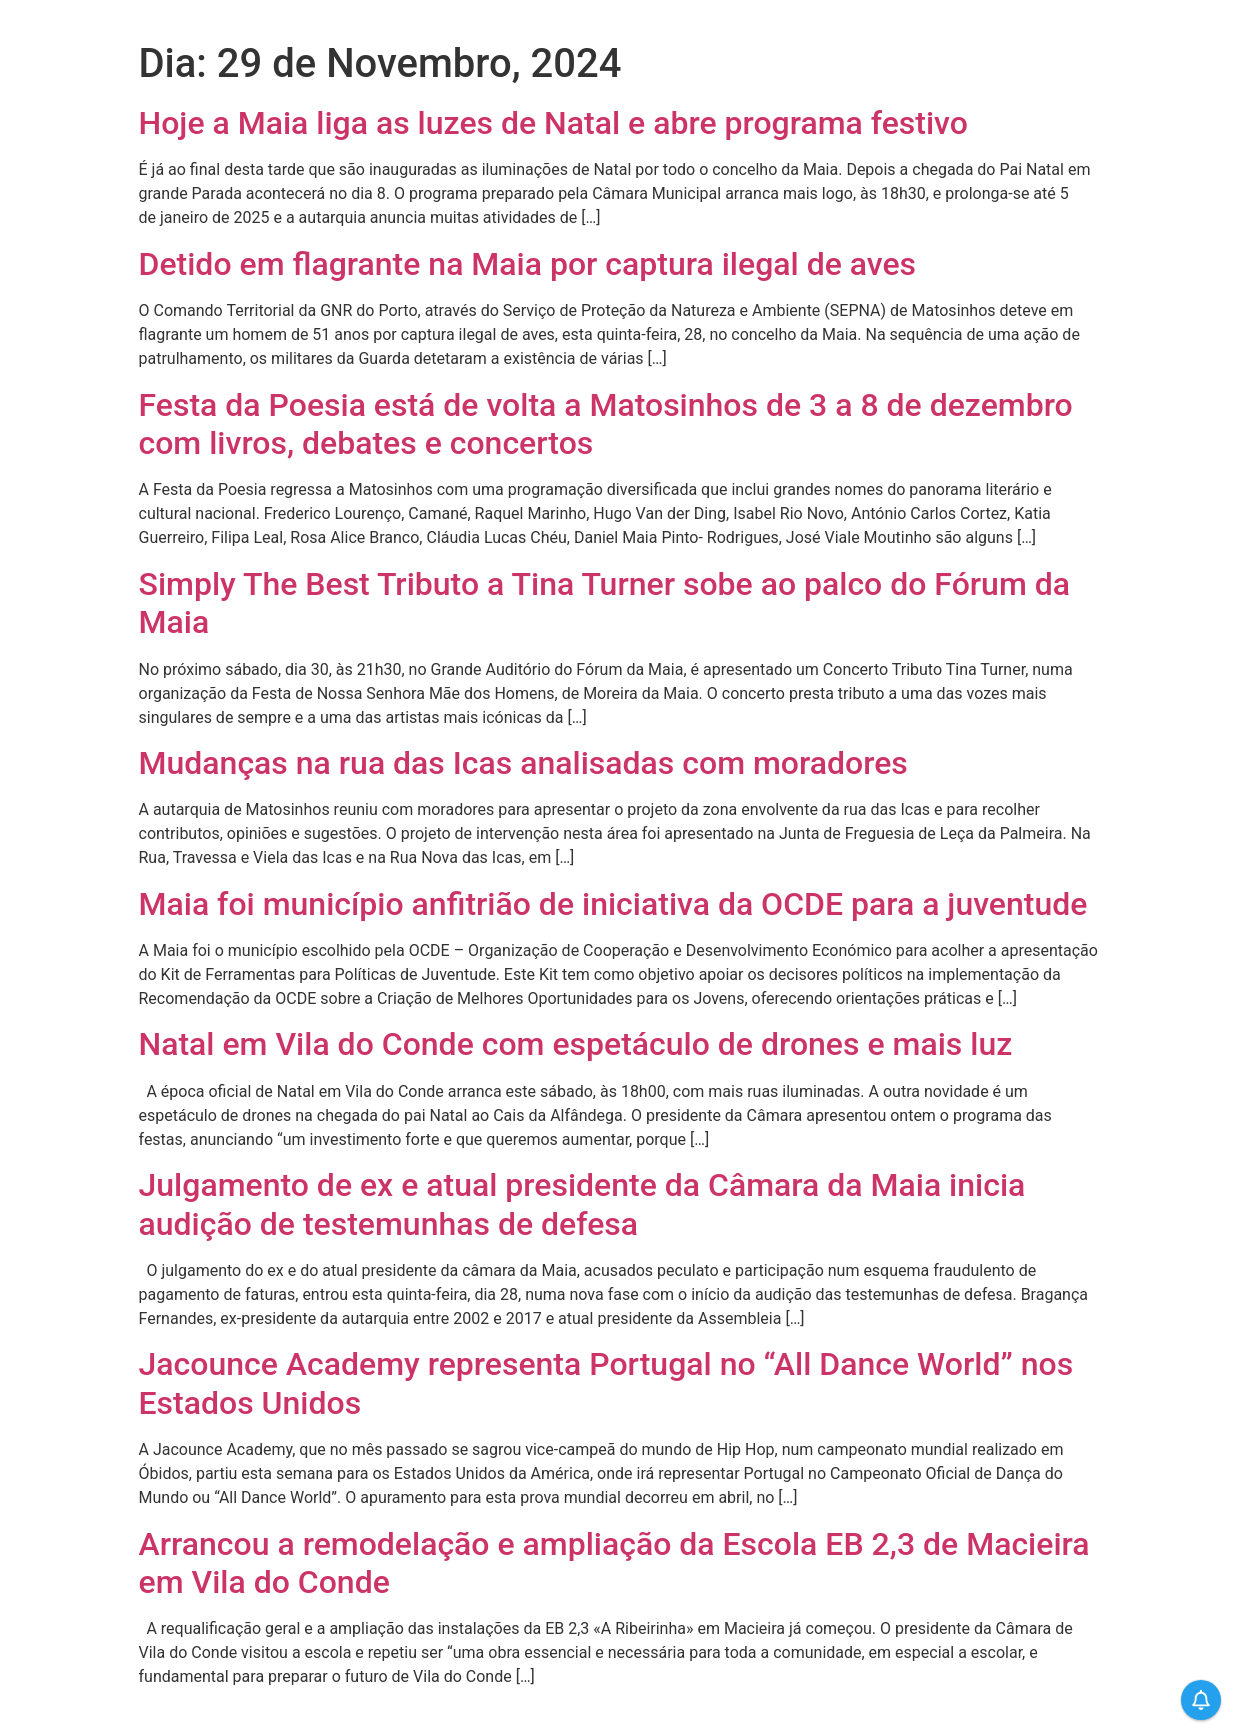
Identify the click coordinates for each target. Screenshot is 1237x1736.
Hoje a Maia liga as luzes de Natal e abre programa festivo (553, 123)
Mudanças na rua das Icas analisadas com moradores (523, 763)
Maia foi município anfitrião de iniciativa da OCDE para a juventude (613, 904)
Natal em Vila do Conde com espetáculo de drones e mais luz (576, 1044)
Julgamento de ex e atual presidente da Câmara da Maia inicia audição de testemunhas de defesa (582, 1204)
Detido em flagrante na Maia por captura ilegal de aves (528, 264)
